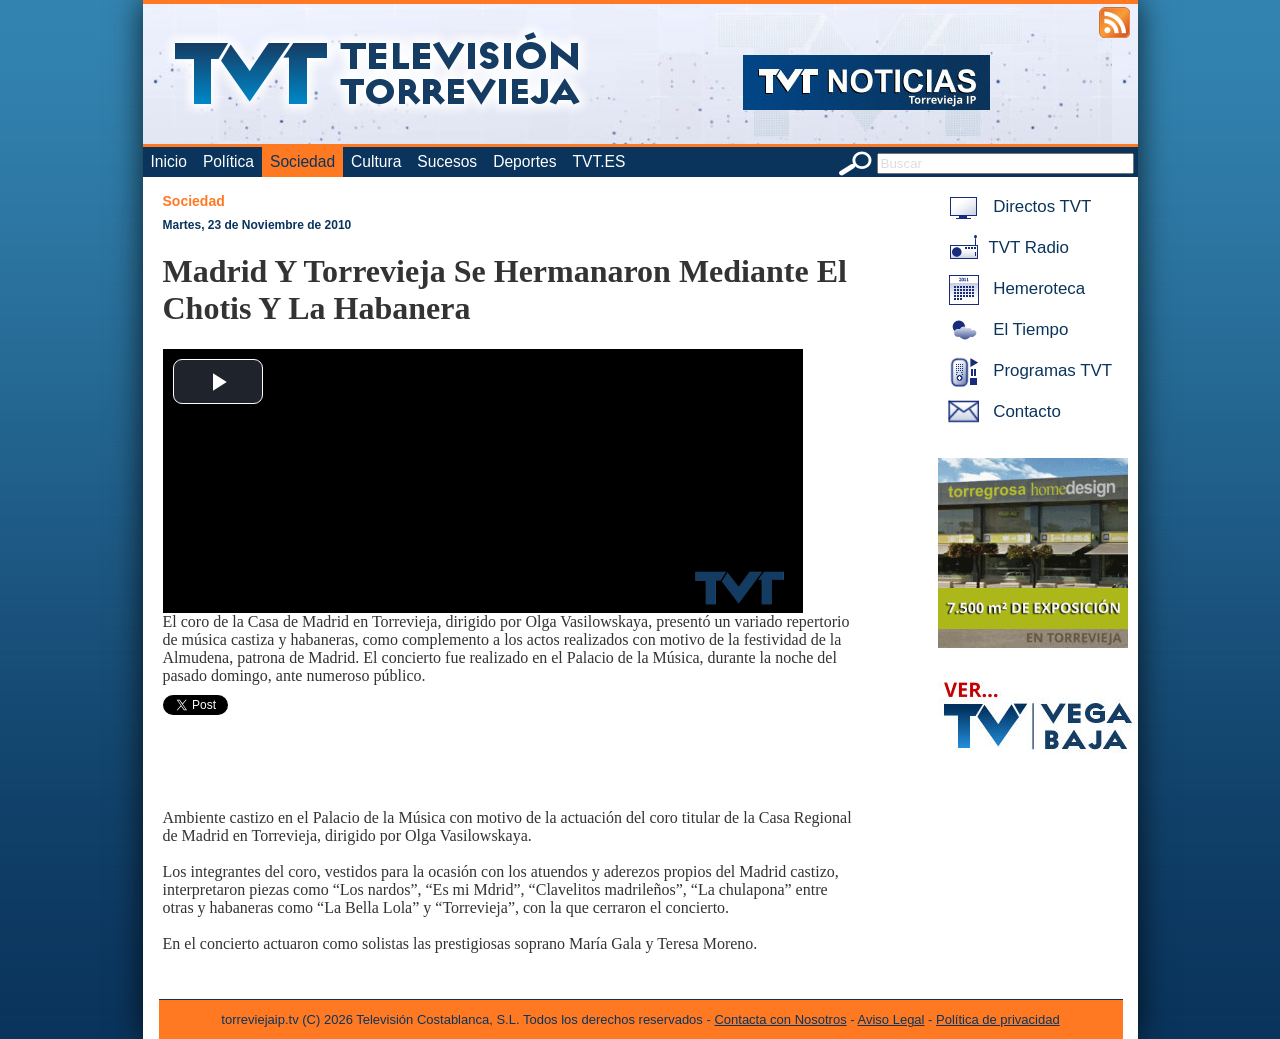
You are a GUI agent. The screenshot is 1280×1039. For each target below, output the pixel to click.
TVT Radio (1005, 247)
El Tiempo (1005, 329)
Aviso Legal (891, 1019)
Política (228, 161)
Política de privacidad (998, 1019)
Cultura (376, 161)
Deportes (524, 161)
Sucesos (447, 161)
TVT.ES (598, 161)
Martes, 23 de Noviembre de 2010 (257, 225)
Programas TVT (1027, 370)
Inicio (169, 161)
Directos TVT (1016, 206)
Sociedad (302, 161)
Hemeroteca (1013, 288)
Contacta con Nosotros (780, 1019)
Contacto (1001, 411)
